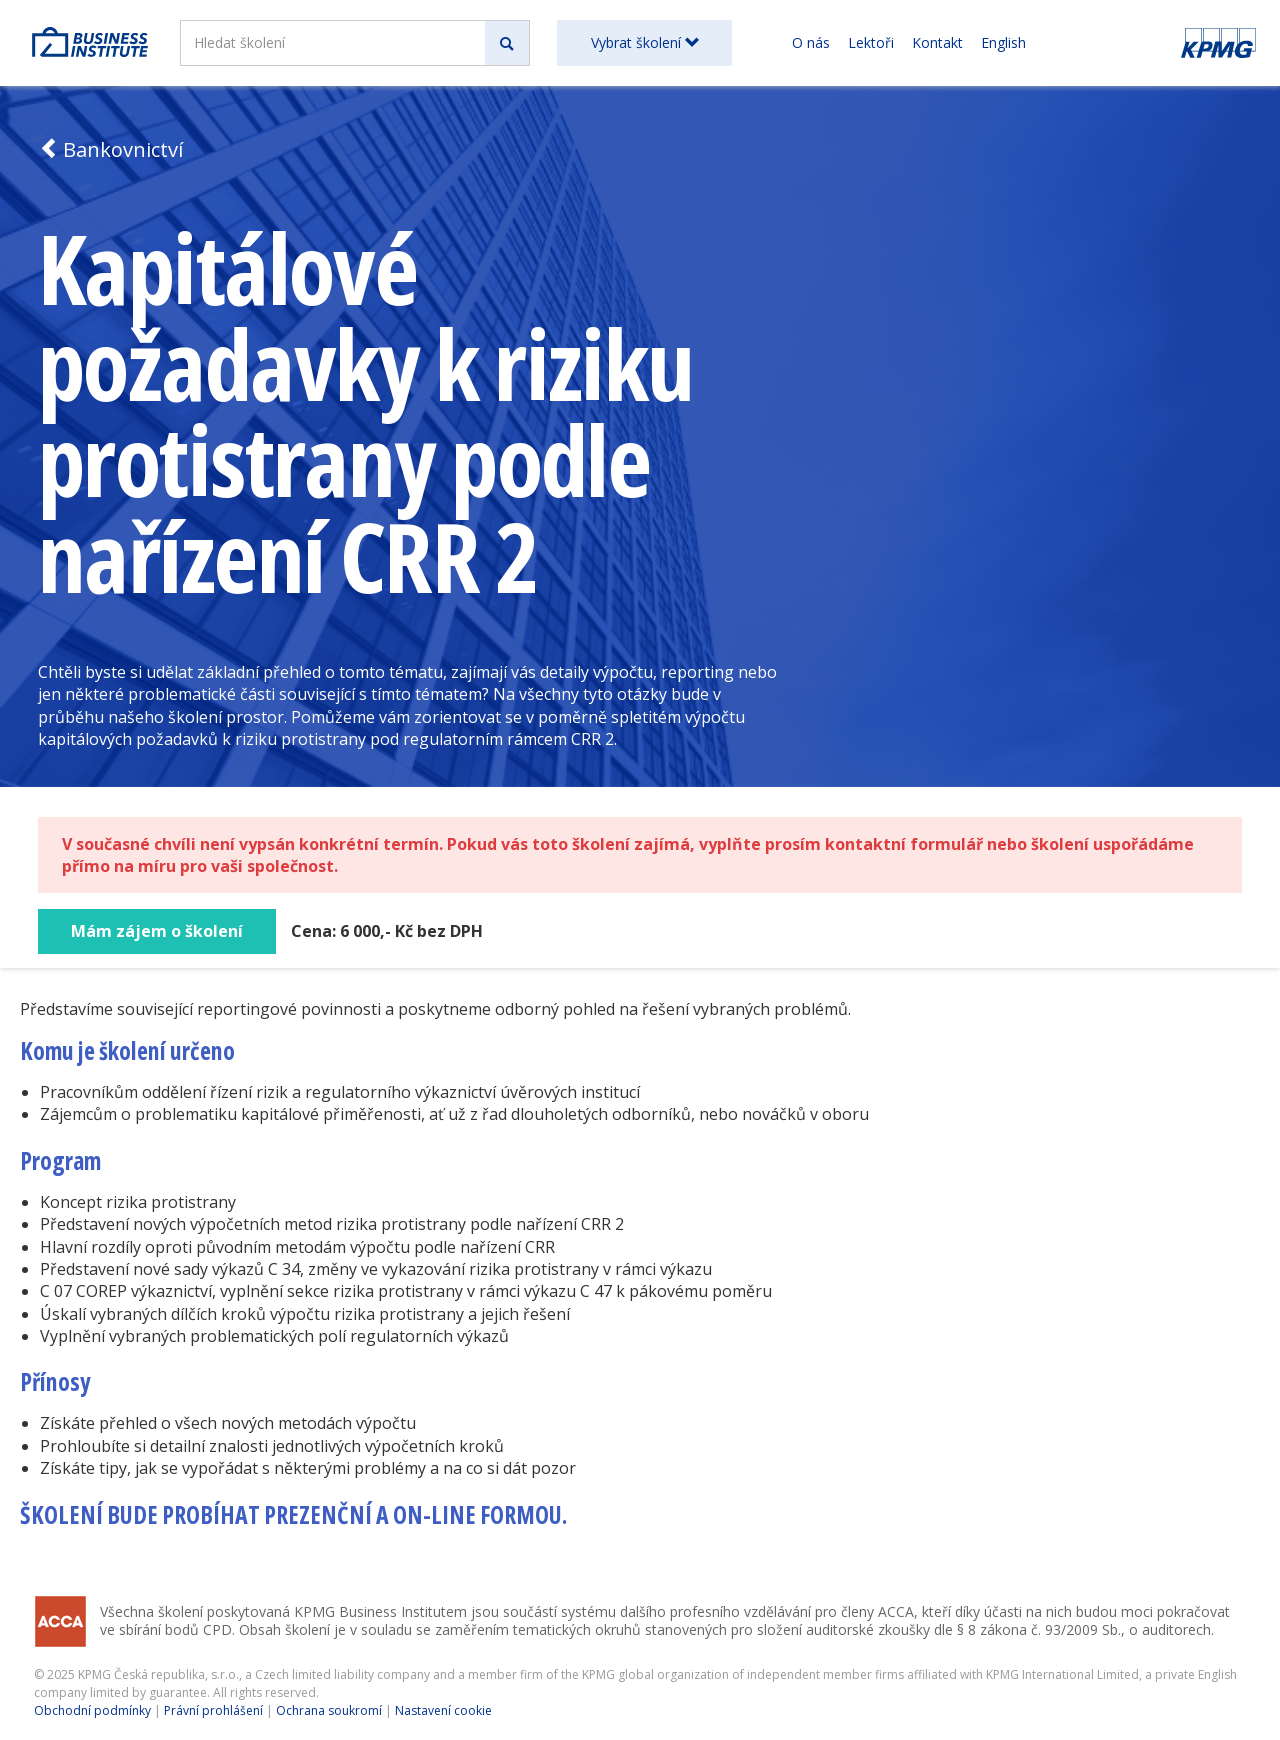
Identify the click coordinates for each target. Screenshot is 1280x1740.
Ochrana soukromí (329, 1710)
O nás (811, 42)
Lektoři (871, 42)
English (1003, 42)
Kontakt (937, 42)
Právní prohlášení (213, 1710)
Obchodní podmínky (92, 1710)
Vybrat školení (645, 42)
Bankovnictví (110, 149)
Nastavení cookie (443, 1710)
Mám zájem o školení (157, 931)
